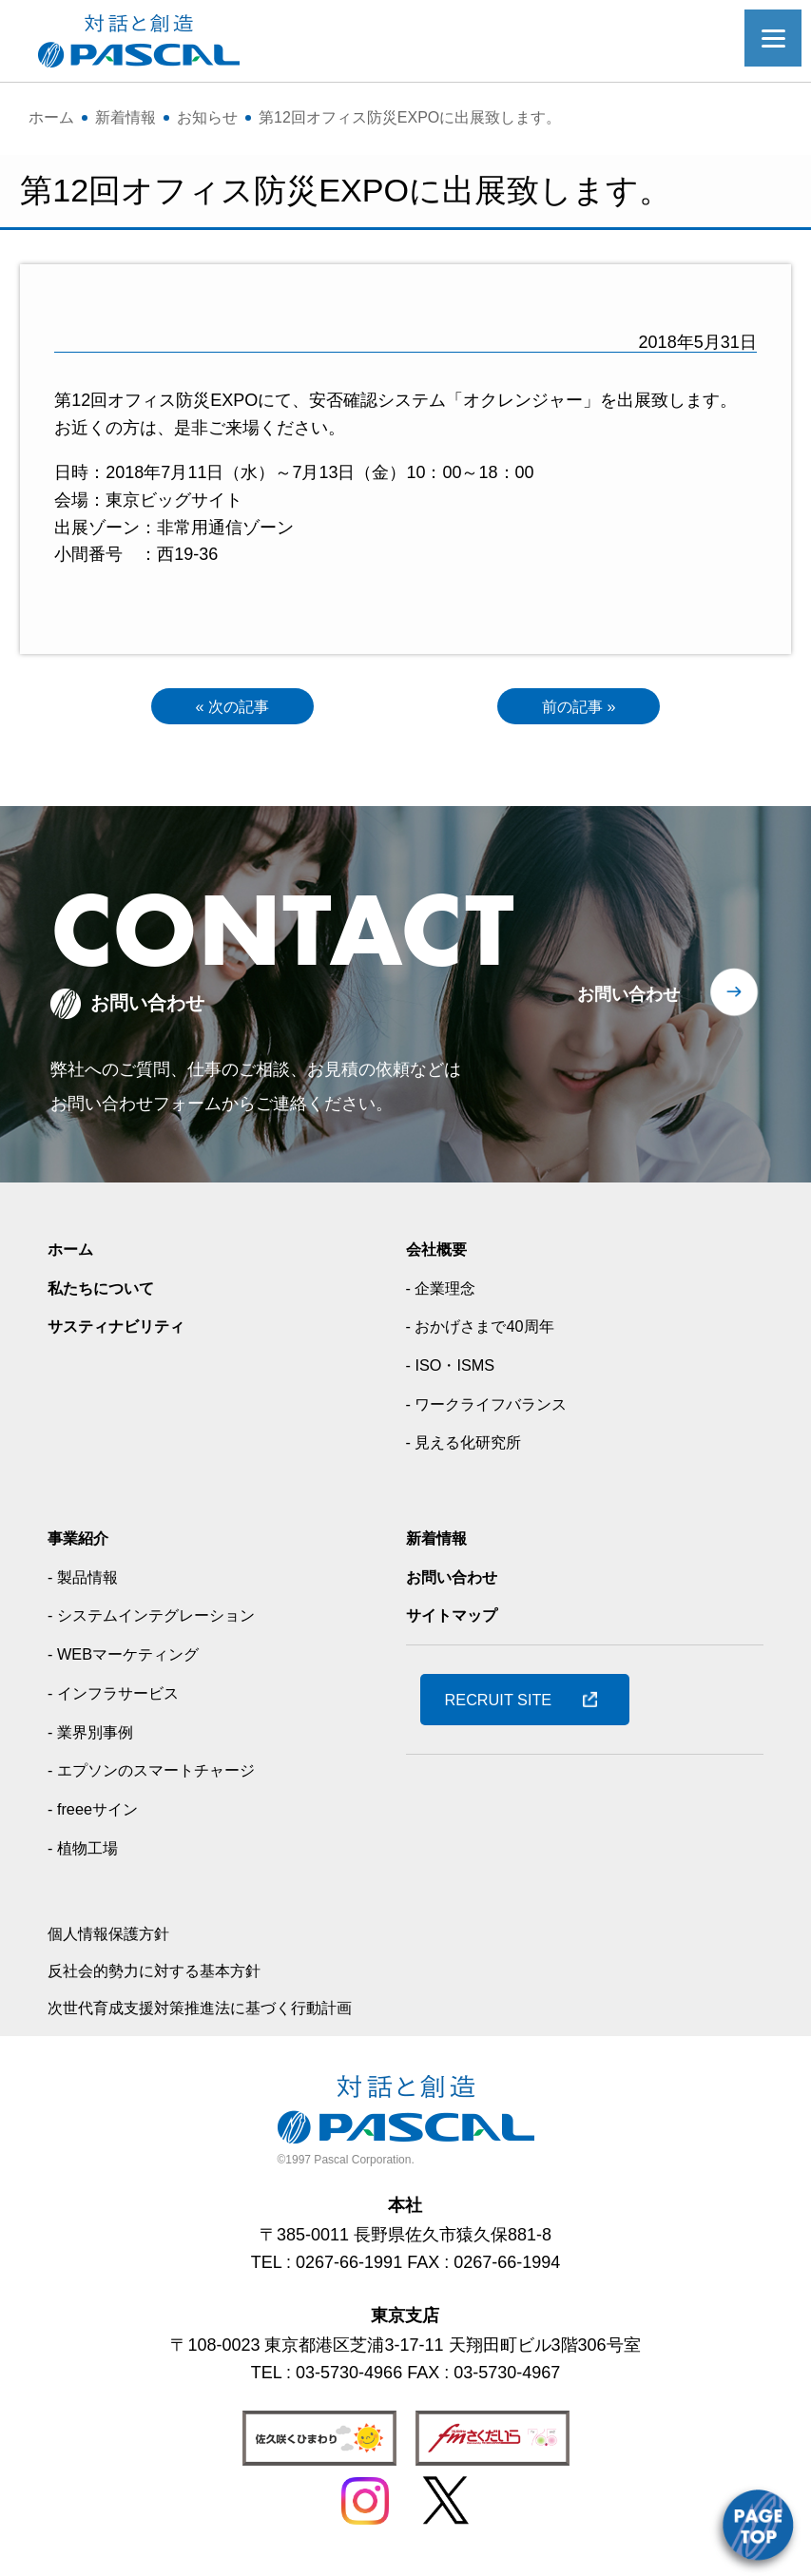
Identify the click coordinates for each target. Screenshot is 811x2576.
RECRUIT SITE (506, 1703)
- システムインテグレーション (164, 1619)
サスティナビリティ (125, 1330)
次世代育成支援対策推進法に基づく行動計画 (219, 2011)
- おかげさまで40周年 (489, 1330)
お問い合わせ (628, 999)
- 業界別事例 (96, 1735)
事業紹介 (82, 1542)
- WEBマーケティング (132, 1658)
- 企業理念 (445, 1291)
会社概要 (440, 1253)
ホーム (73, 1253)
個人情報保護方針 (116, 1938)
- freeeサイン (98, 1813)
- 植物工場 (87, 1851)
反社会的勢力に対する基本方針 (167, 1975)
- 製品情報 (87, 1580)
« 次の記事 (232, 708)
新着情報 (440, 1542)
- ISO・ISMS (455, 1369)
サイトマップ (457, 1619)
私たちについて (107, 1291)
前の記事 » (578, 708)
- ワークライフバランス (497, 1407)
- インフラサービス (121, 1696)
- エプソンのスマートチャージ (164, 1774)
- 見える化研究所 (471, 1446)
